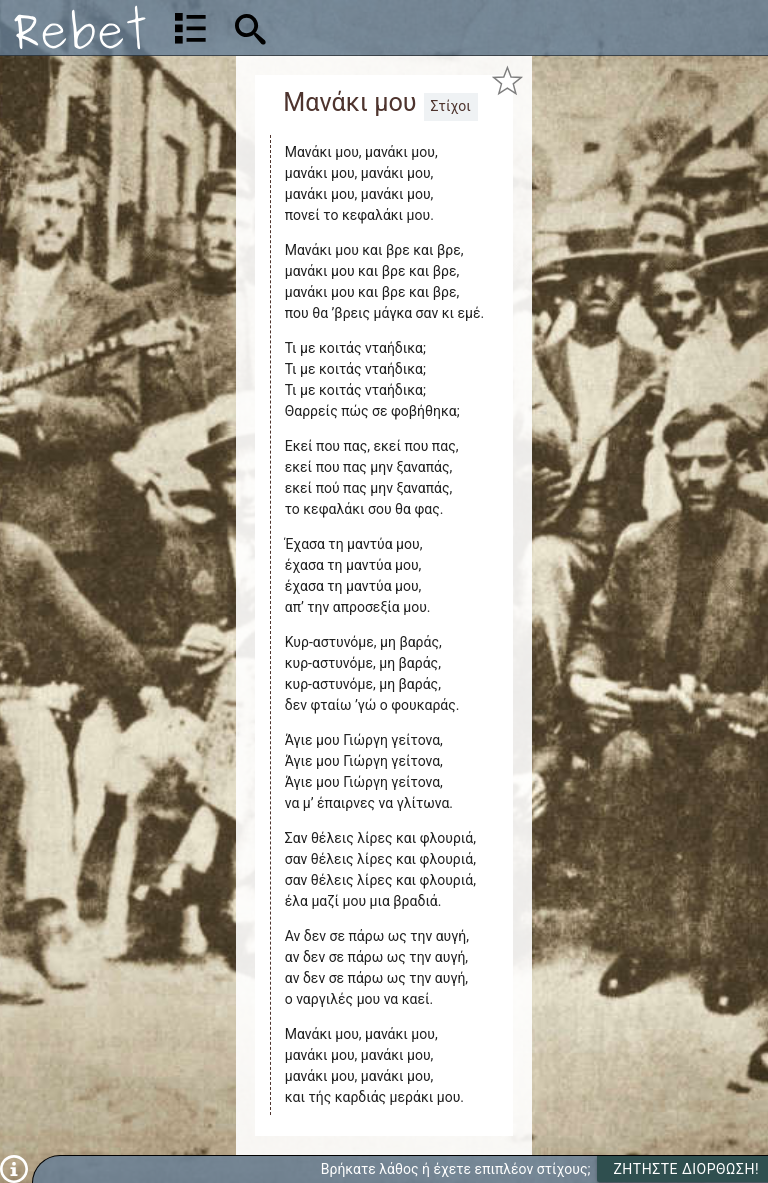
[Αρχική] (80, 27)
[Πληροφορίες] (14, 1168)
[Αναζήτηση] (377, 27)
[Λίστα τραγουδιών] (190, 28)
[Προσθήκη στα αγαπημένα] (507, 81)
